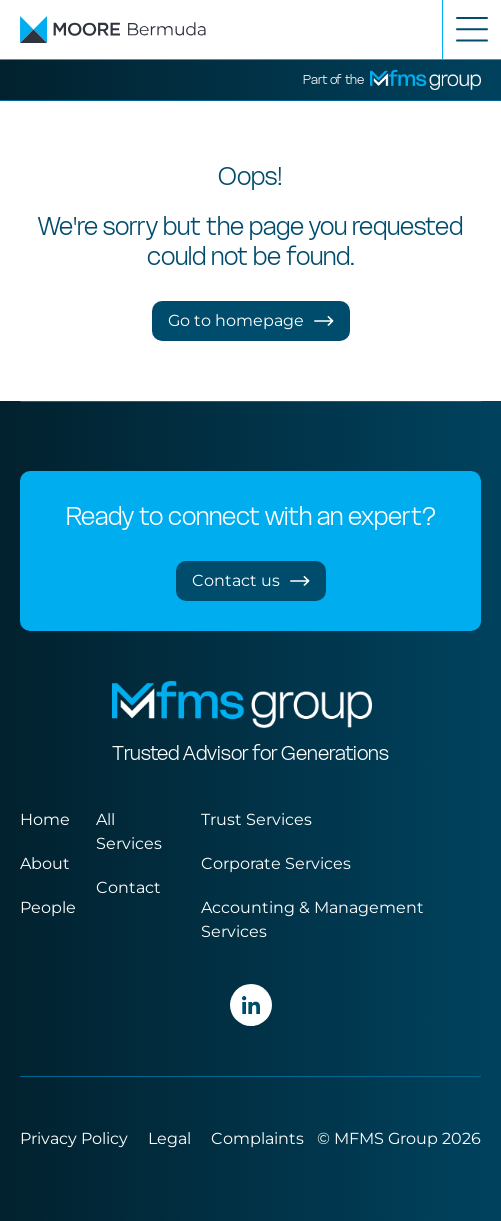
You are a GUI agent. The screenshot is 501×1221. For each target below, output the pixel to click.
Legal (169, 1138)
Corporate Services (276, 863)
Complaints (257, 1138)
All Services (129, 831)
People (48, 907)
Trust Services (256, 819)
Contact (128, 887)
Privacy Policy (74, 1138)
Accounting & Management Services (312, 919)
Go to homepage (251, 320)
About (45, 863)
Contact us (251, 580)
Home (45, 819)
